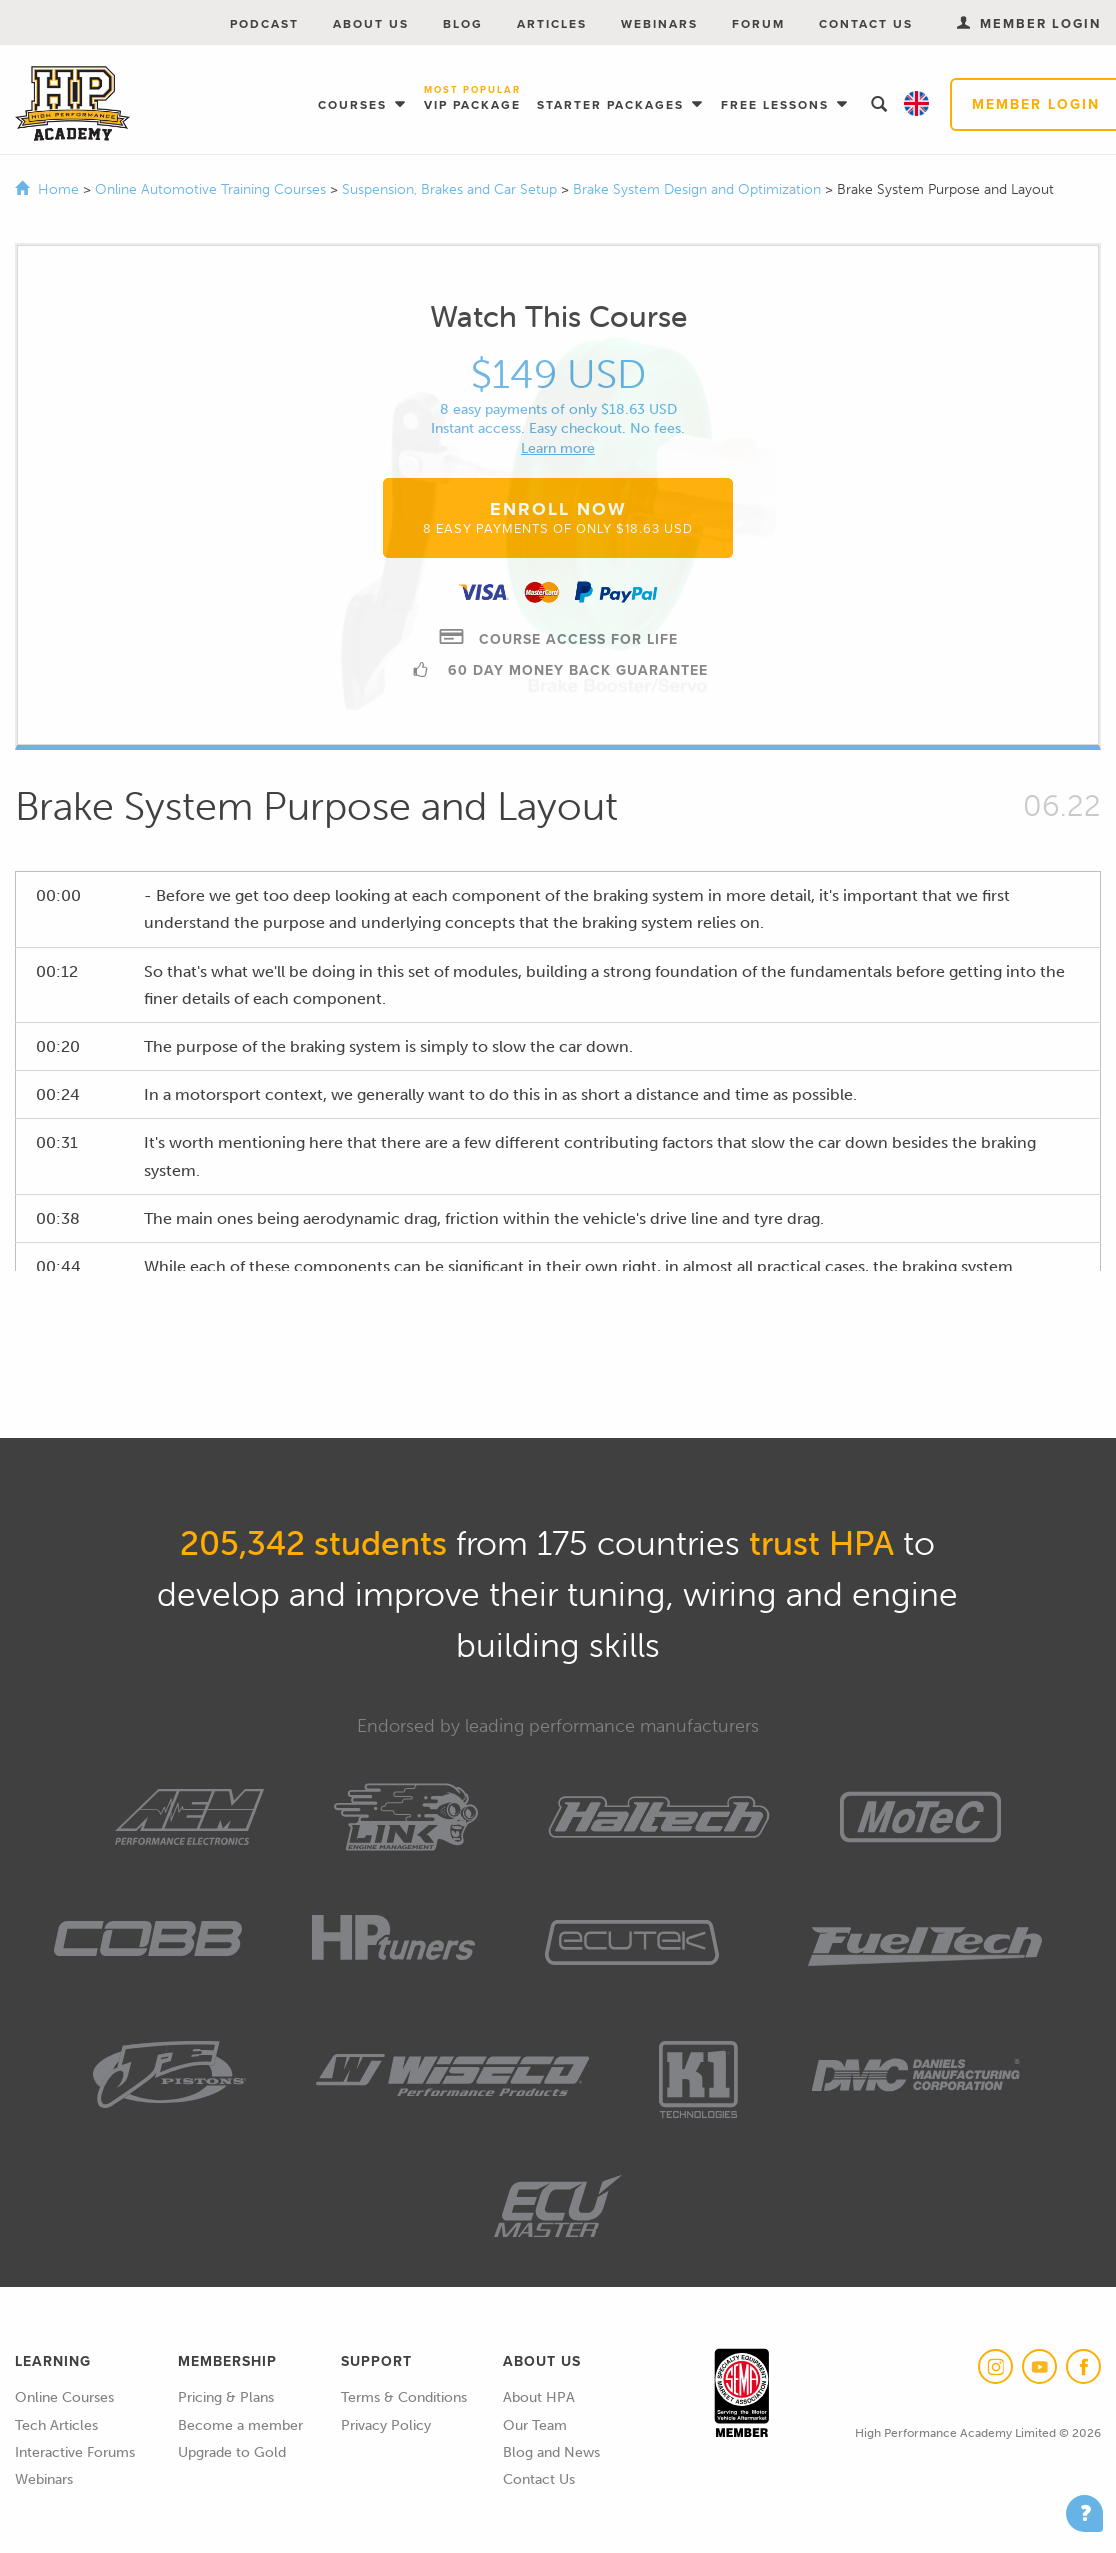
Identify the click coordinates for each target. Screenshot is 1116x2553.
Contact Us (866, 24)
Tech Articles (56, 2425)
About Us (371, 24)
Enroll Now (558, 517)
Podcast (264, 24)
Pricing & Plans (226, 2397)
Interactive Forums (75, 2452)
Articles (552, 24)
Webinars (659, 24)
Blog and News (551, 2452)
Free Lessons (777, 105)
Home (58, 189)
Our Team (535, 2425)
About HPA (539, 2397)
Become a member (240, 2425)
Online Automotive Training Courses (212, 189)
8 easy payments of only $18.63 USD (558, 409)
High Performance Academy (72, 104)
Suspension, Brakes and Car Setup (451, 189)
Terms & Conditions (404, 2397)
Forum (758, 24)
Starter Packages (613, 105)
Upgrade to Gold (232, 2452)
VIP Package (472, 99)
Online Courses (64, 2397)
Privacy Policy (386, 2425)
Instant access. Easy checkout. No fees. (558, 428)
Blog (463, 24)
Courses (355, 105)
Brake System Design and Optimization (699, 189)
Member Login (1029, 23)
